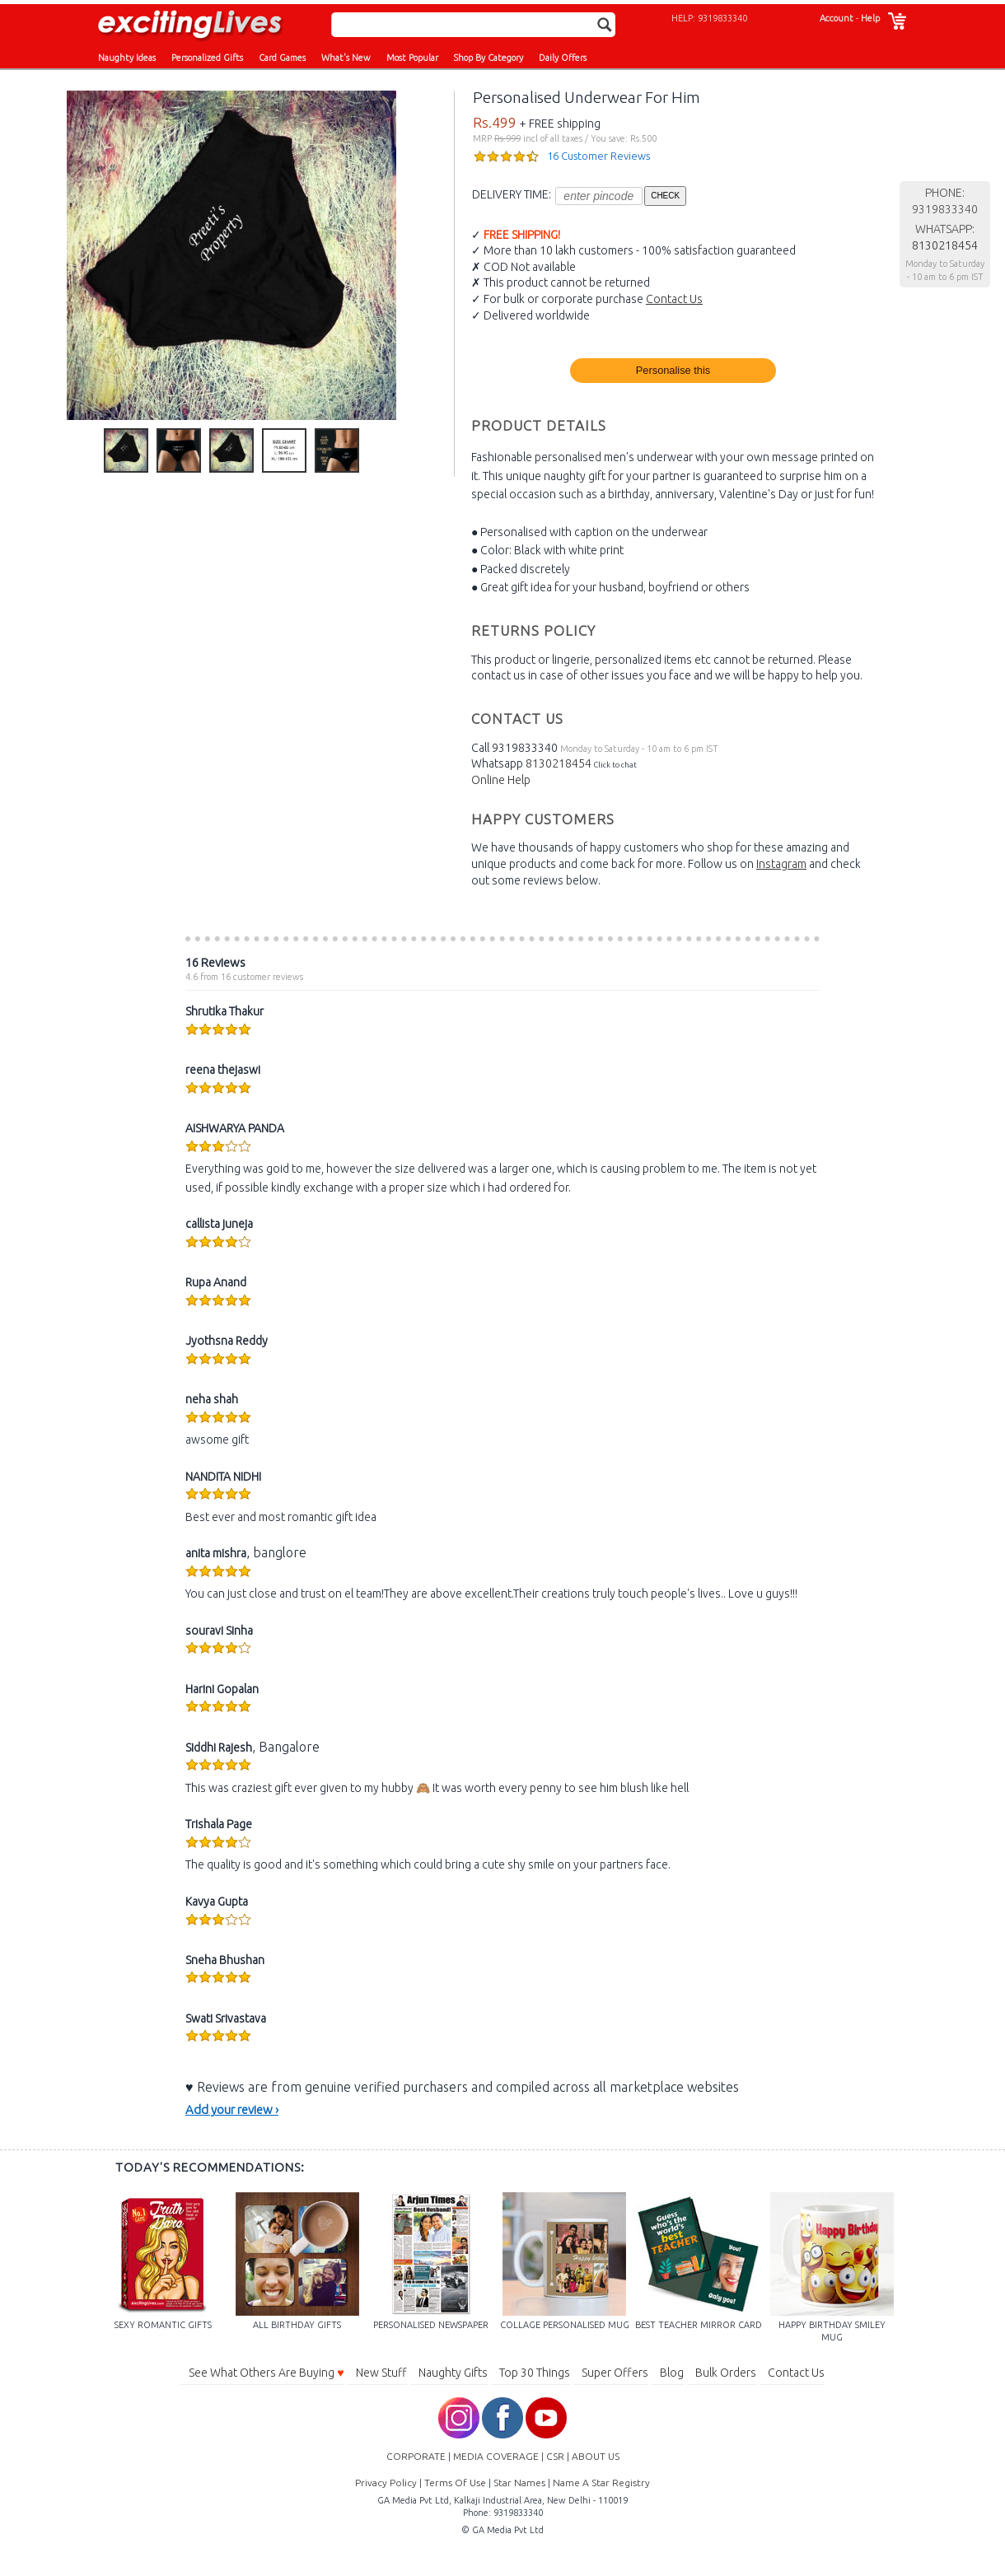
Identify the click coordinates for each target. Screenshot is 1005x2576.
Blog (672, 2372)
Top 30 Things (534, 2372)
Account (836, 18)
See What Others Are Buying (266, 2372)
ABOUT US (595, 2456)
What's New (346, 58)
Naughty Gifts (453, 2372)
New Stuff (381, 2372)
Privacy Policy (386, 2482)
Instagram (781, 863)
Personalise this (673, 370)
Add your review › (231, 2109)
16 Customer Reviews (598, 155)
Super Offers (615, 2372)
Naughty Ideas (127, 58)
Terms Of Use (455, 2482)
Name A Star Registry (601, 2482)
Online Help (501, 779)
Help (870, 18)
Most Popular (412, 58)
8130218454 (558, 763)
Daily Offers (563, 58)
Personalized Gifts (207, 58)
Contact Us (674, 299)
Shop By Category (488, 58)
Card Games (282, 58)
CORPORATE (416, 2456)
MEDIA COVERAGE (496, 2456)
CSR (555, 2456)
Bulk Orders (725, 2372)
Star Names (519, 2482)
